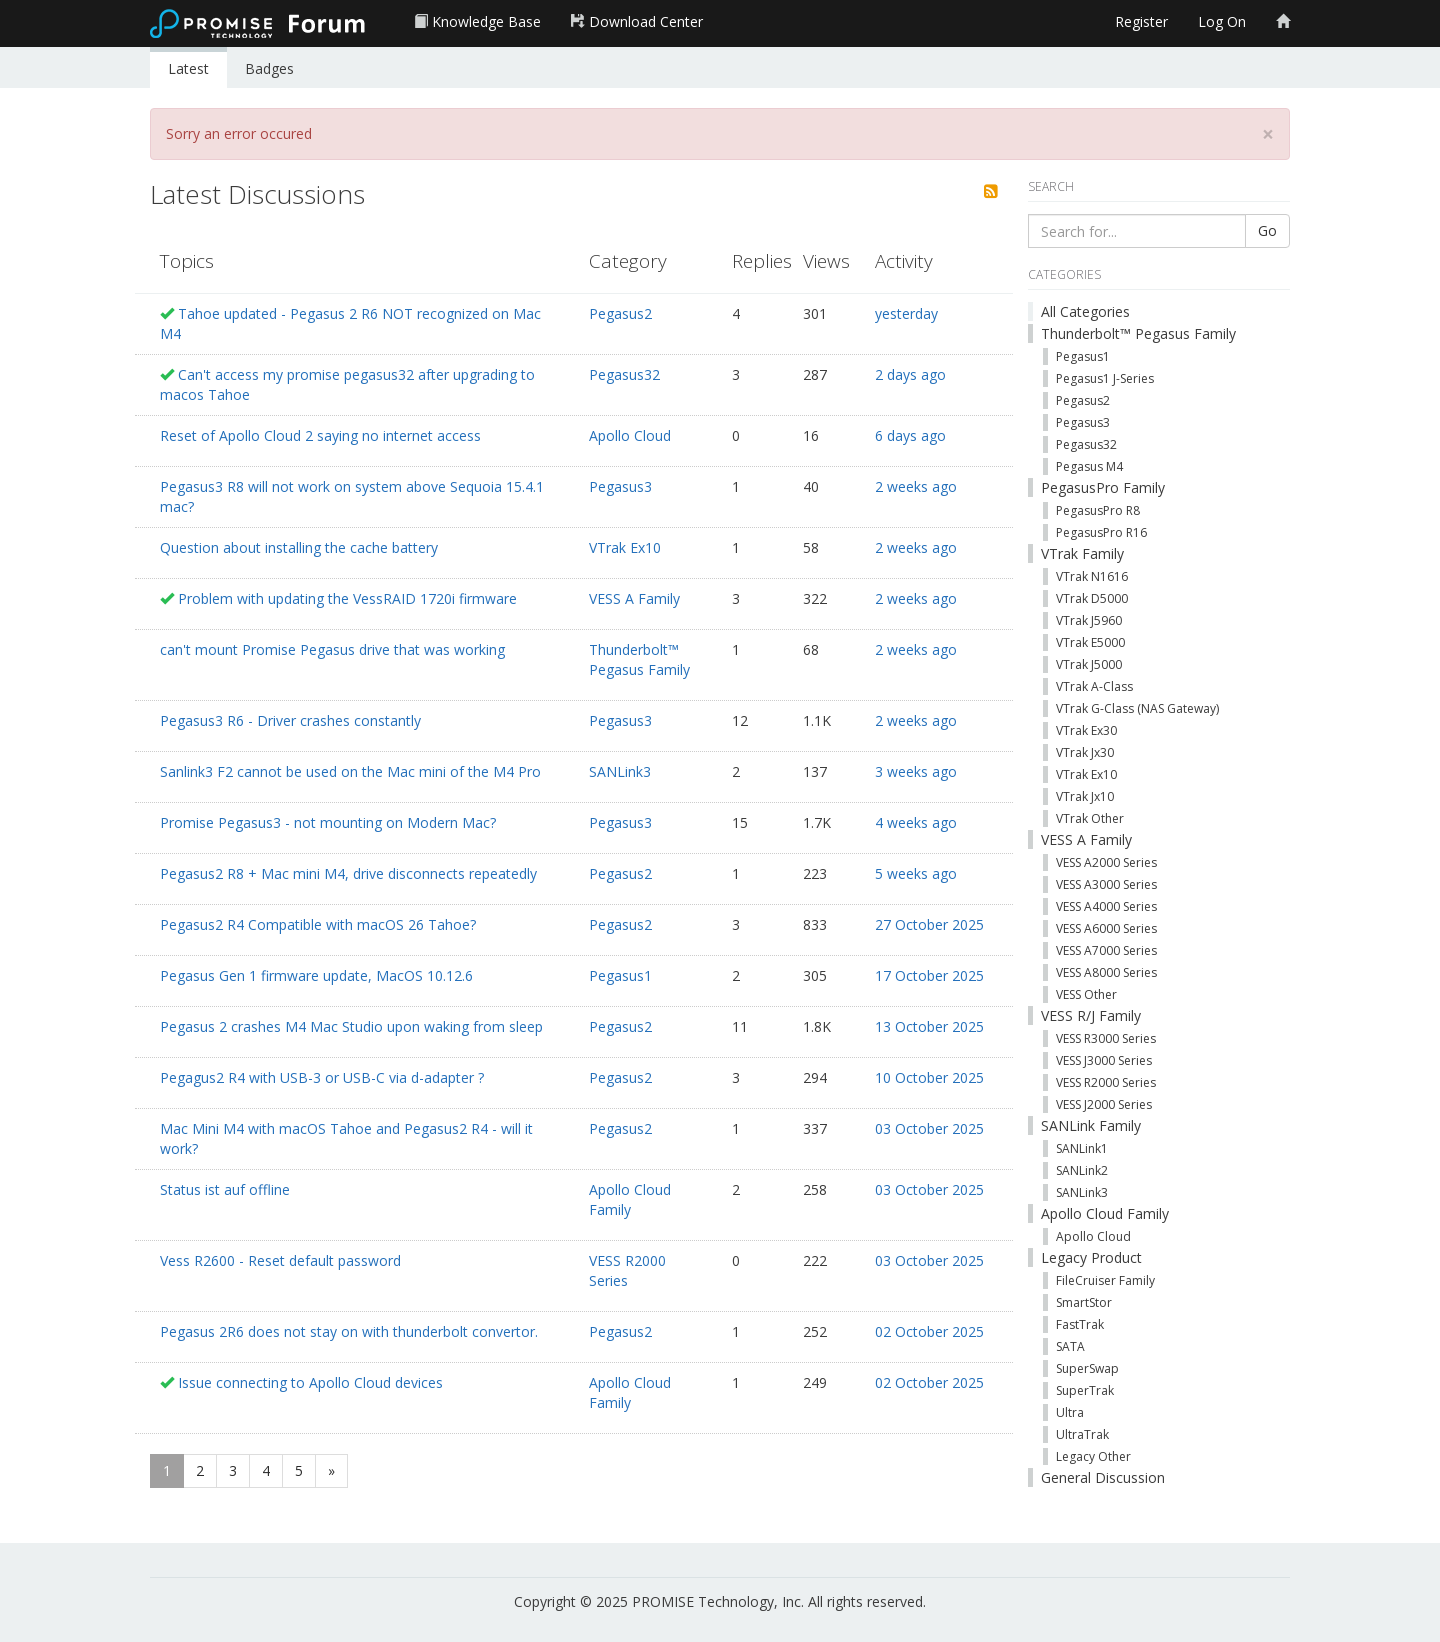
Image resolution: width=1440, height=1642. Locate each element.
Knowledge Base (477, 21)
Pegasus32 (624, 374)
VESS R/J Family (1091, 1015)
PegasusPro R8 (1098, 510)
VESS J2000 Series (1104, 1104)
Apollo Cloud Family (630, 1199)
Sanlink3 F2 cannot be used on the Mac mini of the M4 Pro (350, 771)
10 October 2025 (929, 1077)
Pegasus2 (620, 313)
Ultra (1070, 1412)
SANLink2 (1082, 1170)
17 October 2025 (929, 975)
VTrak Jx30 (1085, 752)
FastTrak (1080, 1324)
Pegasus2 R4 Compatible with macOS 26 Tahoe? (318, 924)
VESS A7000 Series (1106, 950)
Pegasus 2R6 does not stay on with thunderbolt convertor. (349, 1331)
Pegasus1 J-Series (1105, 378)
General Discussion (1103, 1477)
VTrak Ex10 (625, 547)
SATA (1070, 1346)
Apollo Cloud (630, 435)
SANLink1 (1082, 1148)
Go (1267, 230)
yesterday (906, 313)
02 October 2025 (929, 1331)
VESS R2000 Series (627, 1270)
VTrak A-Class (1094, 686)
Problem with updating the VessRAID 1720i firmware (347, 598)
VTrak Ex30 (1086, 730)
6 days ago (910, 435)
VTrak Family (1082, 553)
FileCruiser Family (1105, 1280)
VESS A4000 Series (1106, 906)
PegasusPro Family (1103, 487)
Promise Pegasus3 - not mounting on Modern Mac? (328, 822)
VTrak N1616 (1092, 576)
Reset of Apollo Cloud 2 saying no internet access (320, 435)
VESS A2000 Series (1106, 862)
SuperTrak (1085, 1390)
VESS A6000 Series (1106, 928)
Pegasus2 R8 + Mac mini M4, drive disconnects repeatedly (348, 873)
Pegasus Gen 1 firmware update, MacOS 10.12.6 (316, 975)
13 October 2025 (929, 1026)
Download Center (637, 21)
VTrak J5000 (1089, 664)
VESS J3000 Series (1104, 1060)
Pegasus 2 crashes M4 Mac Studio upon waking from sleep (351, 1026)
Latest (188, 68)
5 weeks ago (916, 873)
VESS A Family (634, 598)
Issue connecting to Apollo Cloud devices (310, 1382)
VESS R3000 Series (1106, 1038)
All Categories (1085, 311)
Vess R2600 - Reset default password (280, 1260)
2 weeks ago (916, 486)
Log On (1222, 21)
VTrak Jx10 (1085, 796)
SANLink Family (1091, 1125)
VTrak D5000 (1092, 598)
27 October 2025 (929, 924)
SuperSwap (1087, 1368)
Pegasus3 (620, 486)
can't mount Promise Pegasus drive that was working (332, 649)
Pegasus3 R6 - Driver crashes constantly (290, 720)
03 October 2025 (929, 1128)
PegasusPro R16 (1101, 532)
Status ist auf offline (225, 1189)
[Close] (1268, 134)
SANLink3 (620, 771)
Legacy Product (1091, 1257)
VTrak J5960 (1089, 620)
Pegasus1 (620, 975)
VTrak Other (1090, 818)
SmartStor (1084, 1302)
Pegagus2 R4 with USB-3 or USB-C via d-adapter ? (322, 1077)
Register (1141, 21)
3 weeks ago (916, 771)
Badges (269, 68)
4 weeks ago (916, 822)
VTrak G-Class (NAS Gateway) (1137, 708)
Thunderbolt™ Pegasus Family (639, 659)
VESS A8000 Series (1106, 972)
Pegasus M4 (1089, 466)
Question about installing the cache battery (299, 547)
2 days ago (910, 374)
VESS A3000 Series (1106, 884)
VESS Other (1086, 994)
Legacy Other (1093, 1456)
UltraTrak (1082, 1434)
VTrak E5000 (1090, 642)
